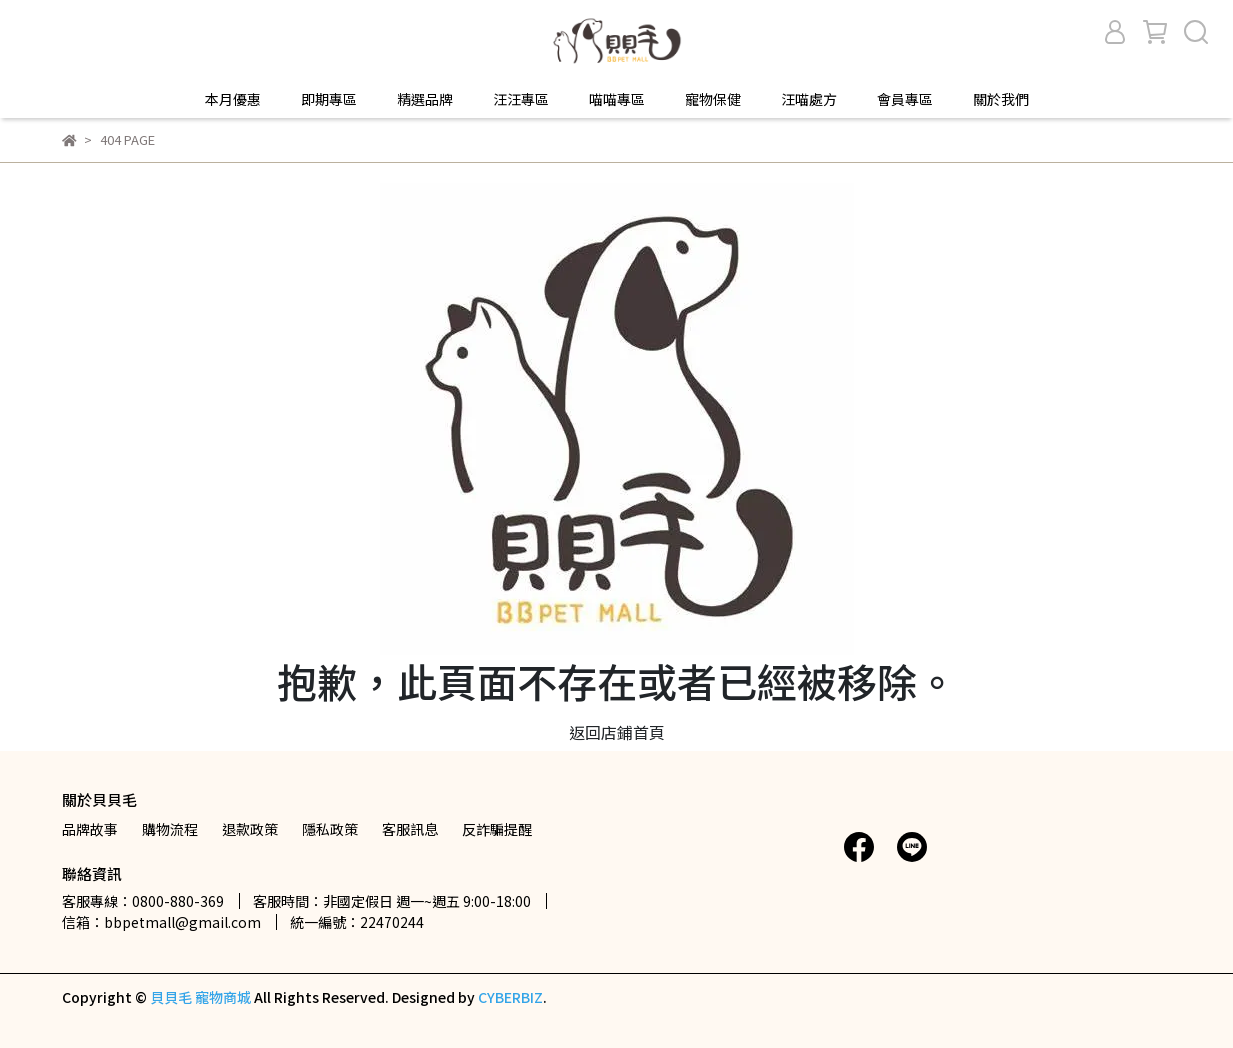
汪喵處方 (809, 99)
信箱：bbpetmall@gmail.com (161, 922)
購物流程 (170, 829)
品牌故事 (90, 829)
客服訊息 (410, 829)
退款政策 (250, 829)
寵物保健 (713, 99)
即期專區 (329, 99)
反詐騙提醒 (497, 829)
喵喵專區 (617, 99)
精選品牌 (425, 99)
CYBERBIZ (510, 997)
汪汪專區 (521, 99)
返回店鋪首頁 (617, 732)
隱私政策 (330, 829)
